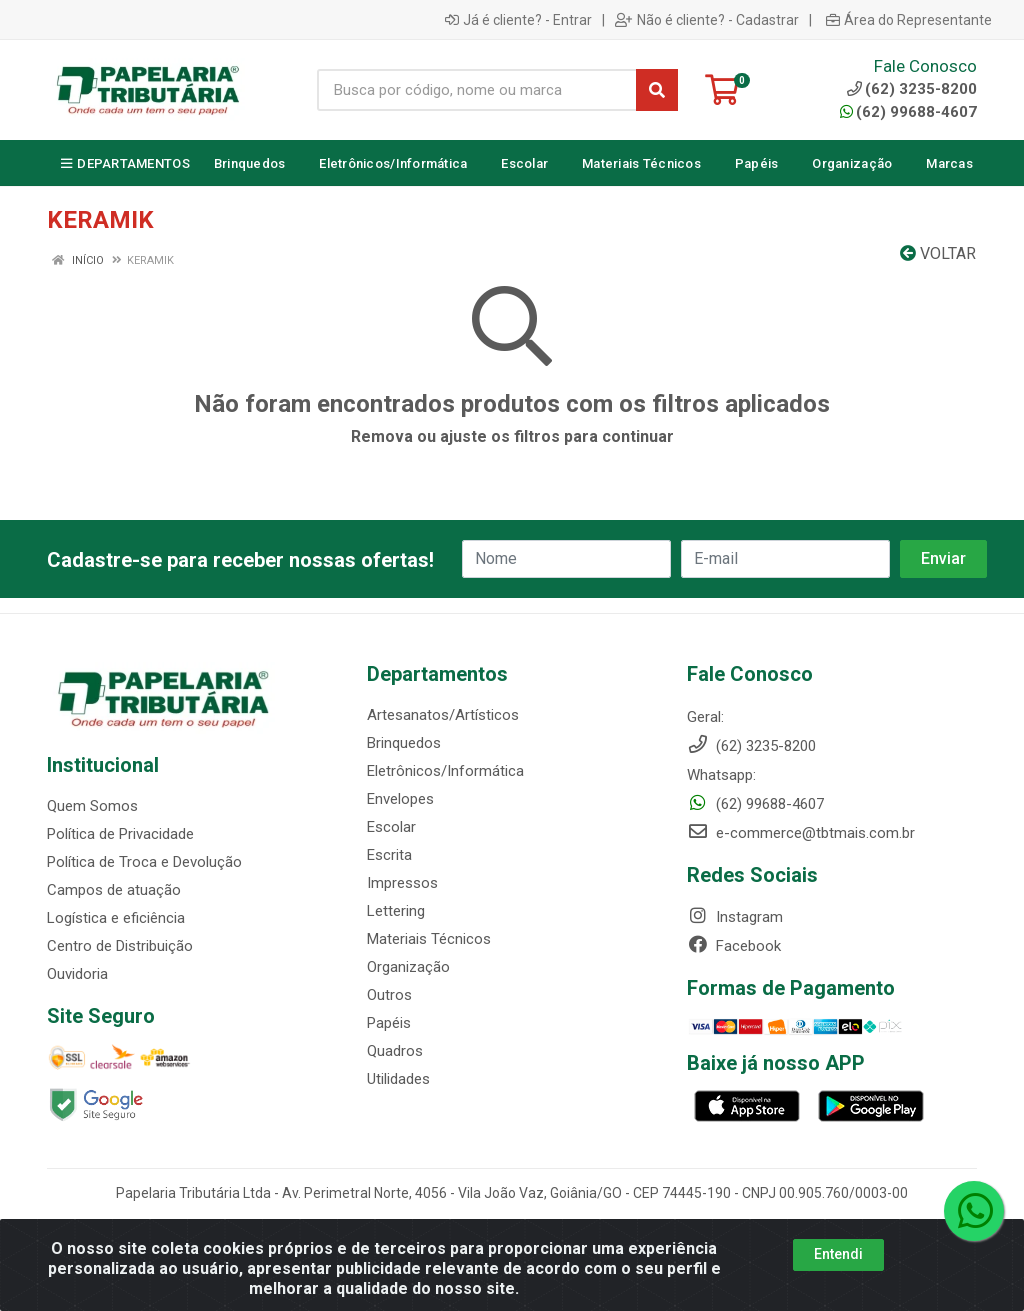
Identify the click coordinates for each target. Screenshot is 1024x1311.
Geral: (705, 717)
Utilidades (398, 1079)
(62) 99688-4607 (908, 112)
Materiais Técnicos (429, 939)
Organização (408, 967)
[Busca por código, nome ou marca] (477, 90)
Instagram (735, 917)
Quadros (395, 1051)
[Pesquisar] (657, 90)
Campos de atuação (114, 890)
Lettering (396, 911)
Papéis (389, 1023)
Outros (389, 995)
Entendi (838, 1254)
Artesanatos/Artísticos (443, 715)
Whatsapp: (721, 775)
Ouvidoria (77, 974)
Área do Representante (909, 20)
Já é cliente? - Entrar (518, 20)
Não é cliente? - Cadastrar (707, 20)
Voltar (938, 253)
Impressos (402, 883)
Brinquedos (404, 743)
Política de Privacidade (120, 834)
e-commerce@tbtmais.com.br (801, 833)
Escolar (391, 827)
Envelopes (400, 799)
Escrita (389, 855)
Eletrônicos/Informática (445, 771)
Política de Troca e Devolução (144, 862)
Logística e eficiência (116, 918)
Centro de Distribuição (120, 946)
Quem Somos (92, 806)
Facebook (734, 946)
